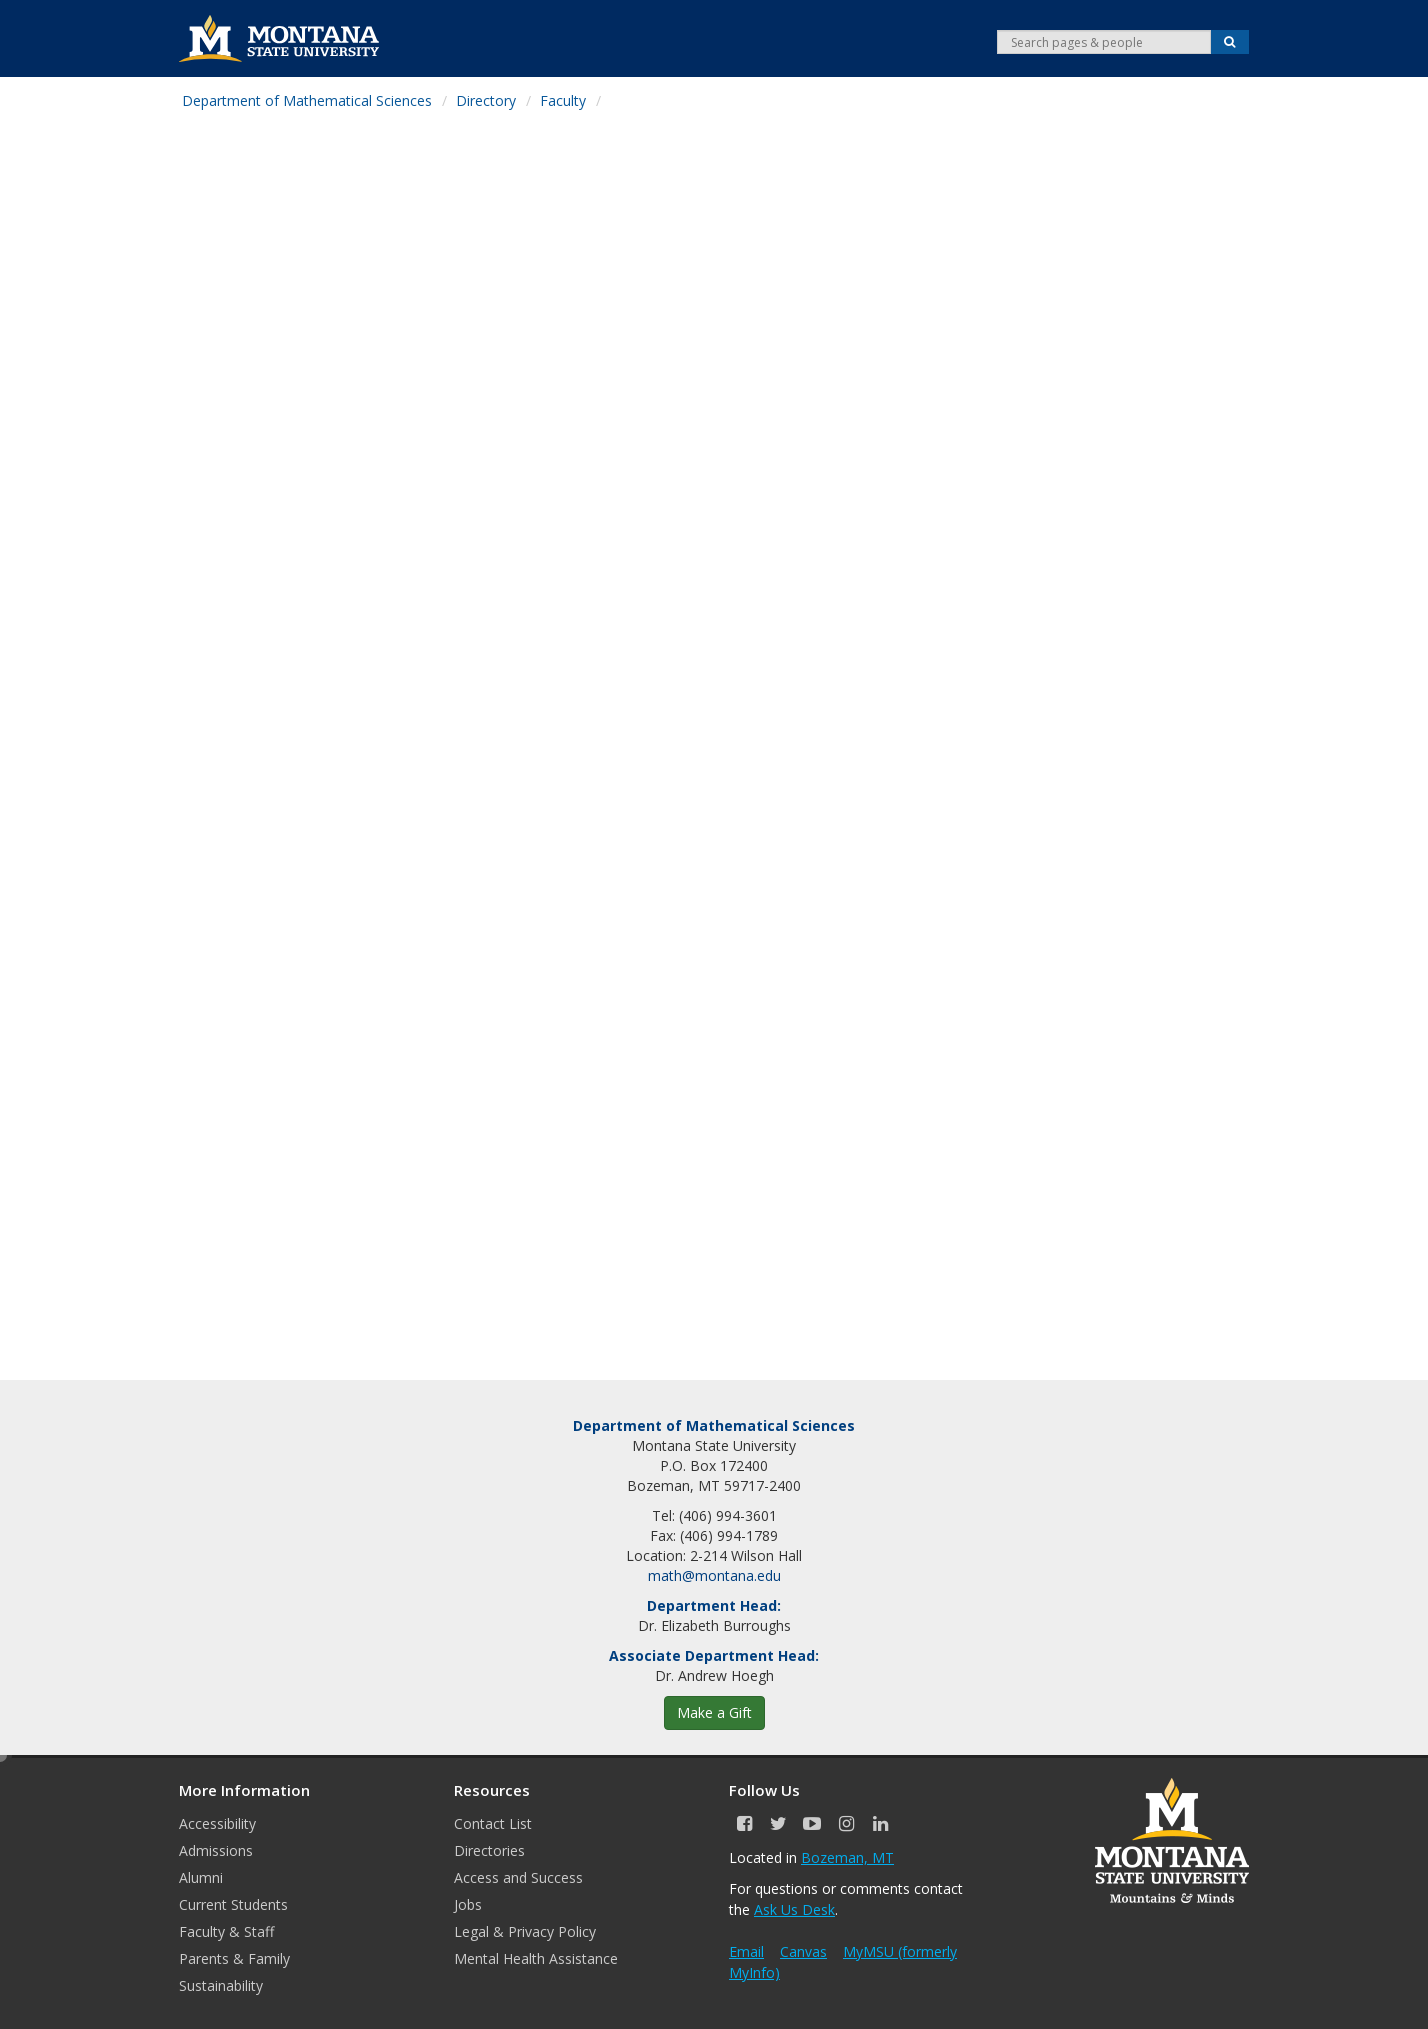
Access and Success (518, 1877)
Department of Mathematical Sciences (307, 100)
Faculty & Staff (226, 1931)
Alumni (201, 1877)
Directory (486, 100)
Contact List (493, 1823)
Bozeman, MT (847, 1857)
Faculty (563, 100)
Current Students (233, 1904)
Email (746, 1951)
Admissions (216, 1850)
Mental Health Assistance (536, 1958)
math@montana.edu (714, 1575)
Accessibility (217, 1823)
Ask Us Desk (794, 1909)
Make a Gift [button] (714, 1712)
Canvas (803, 1951)
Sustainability (221, 1985)
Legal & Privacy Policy (525, 1931)
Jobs (468, 1904)
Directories (489, 1850)
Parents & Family (234, 1958)
